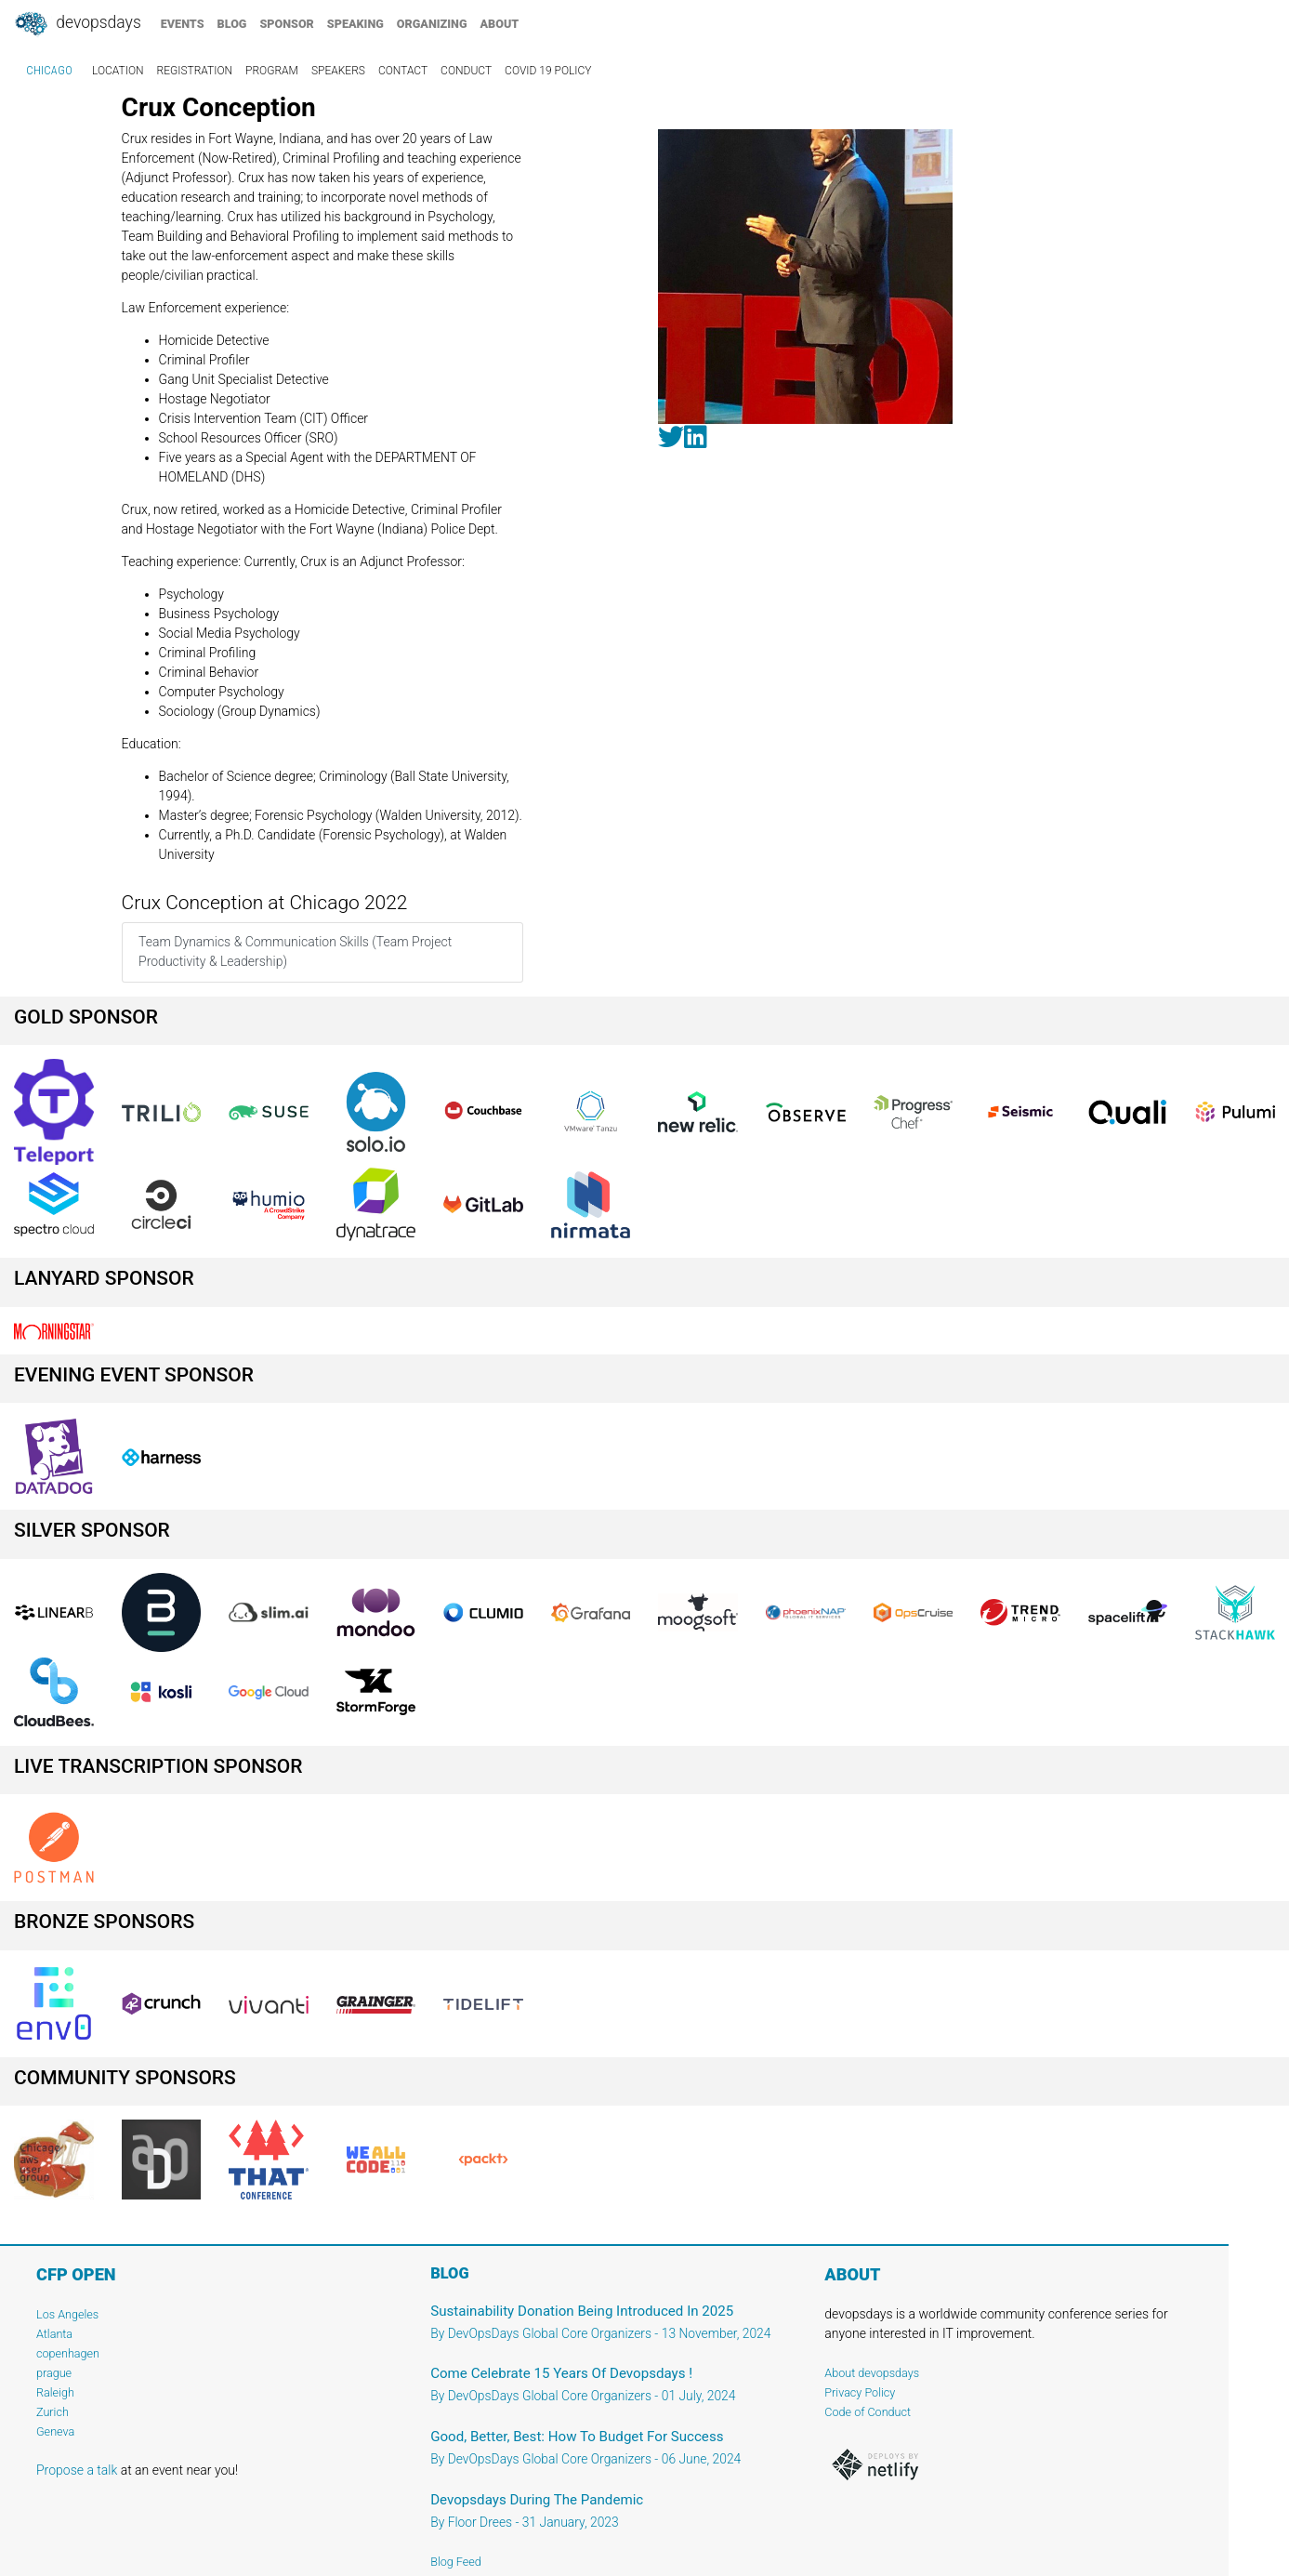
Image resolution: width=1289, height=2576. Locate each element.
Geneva (55, 2431)
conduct (466, 70)
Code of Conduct (867, 2412)
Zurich (52, 2412)
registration (195, 70)
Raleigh (55, 2392)
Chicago (49, 70)
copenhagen (67, 2353)
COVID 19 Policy (548, 70)
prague (54, 2373)
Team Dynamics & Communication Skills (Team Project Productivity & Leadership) (295, 951)
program (271, 70)
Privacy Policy (859, 2392)
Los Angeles (67, 2314)
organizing (432, 24)
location (118, 70)
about (500, 24)
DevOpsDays (77, 24)
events (182, 24)
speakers (338, 70)
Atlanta (54, 2334)
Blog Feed (455, 2562)
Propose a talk (76, 2470)
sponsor (286, 24)
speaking (355, 24)
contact (402, 70)
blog (232, 24)
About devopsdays (871, 2373)
